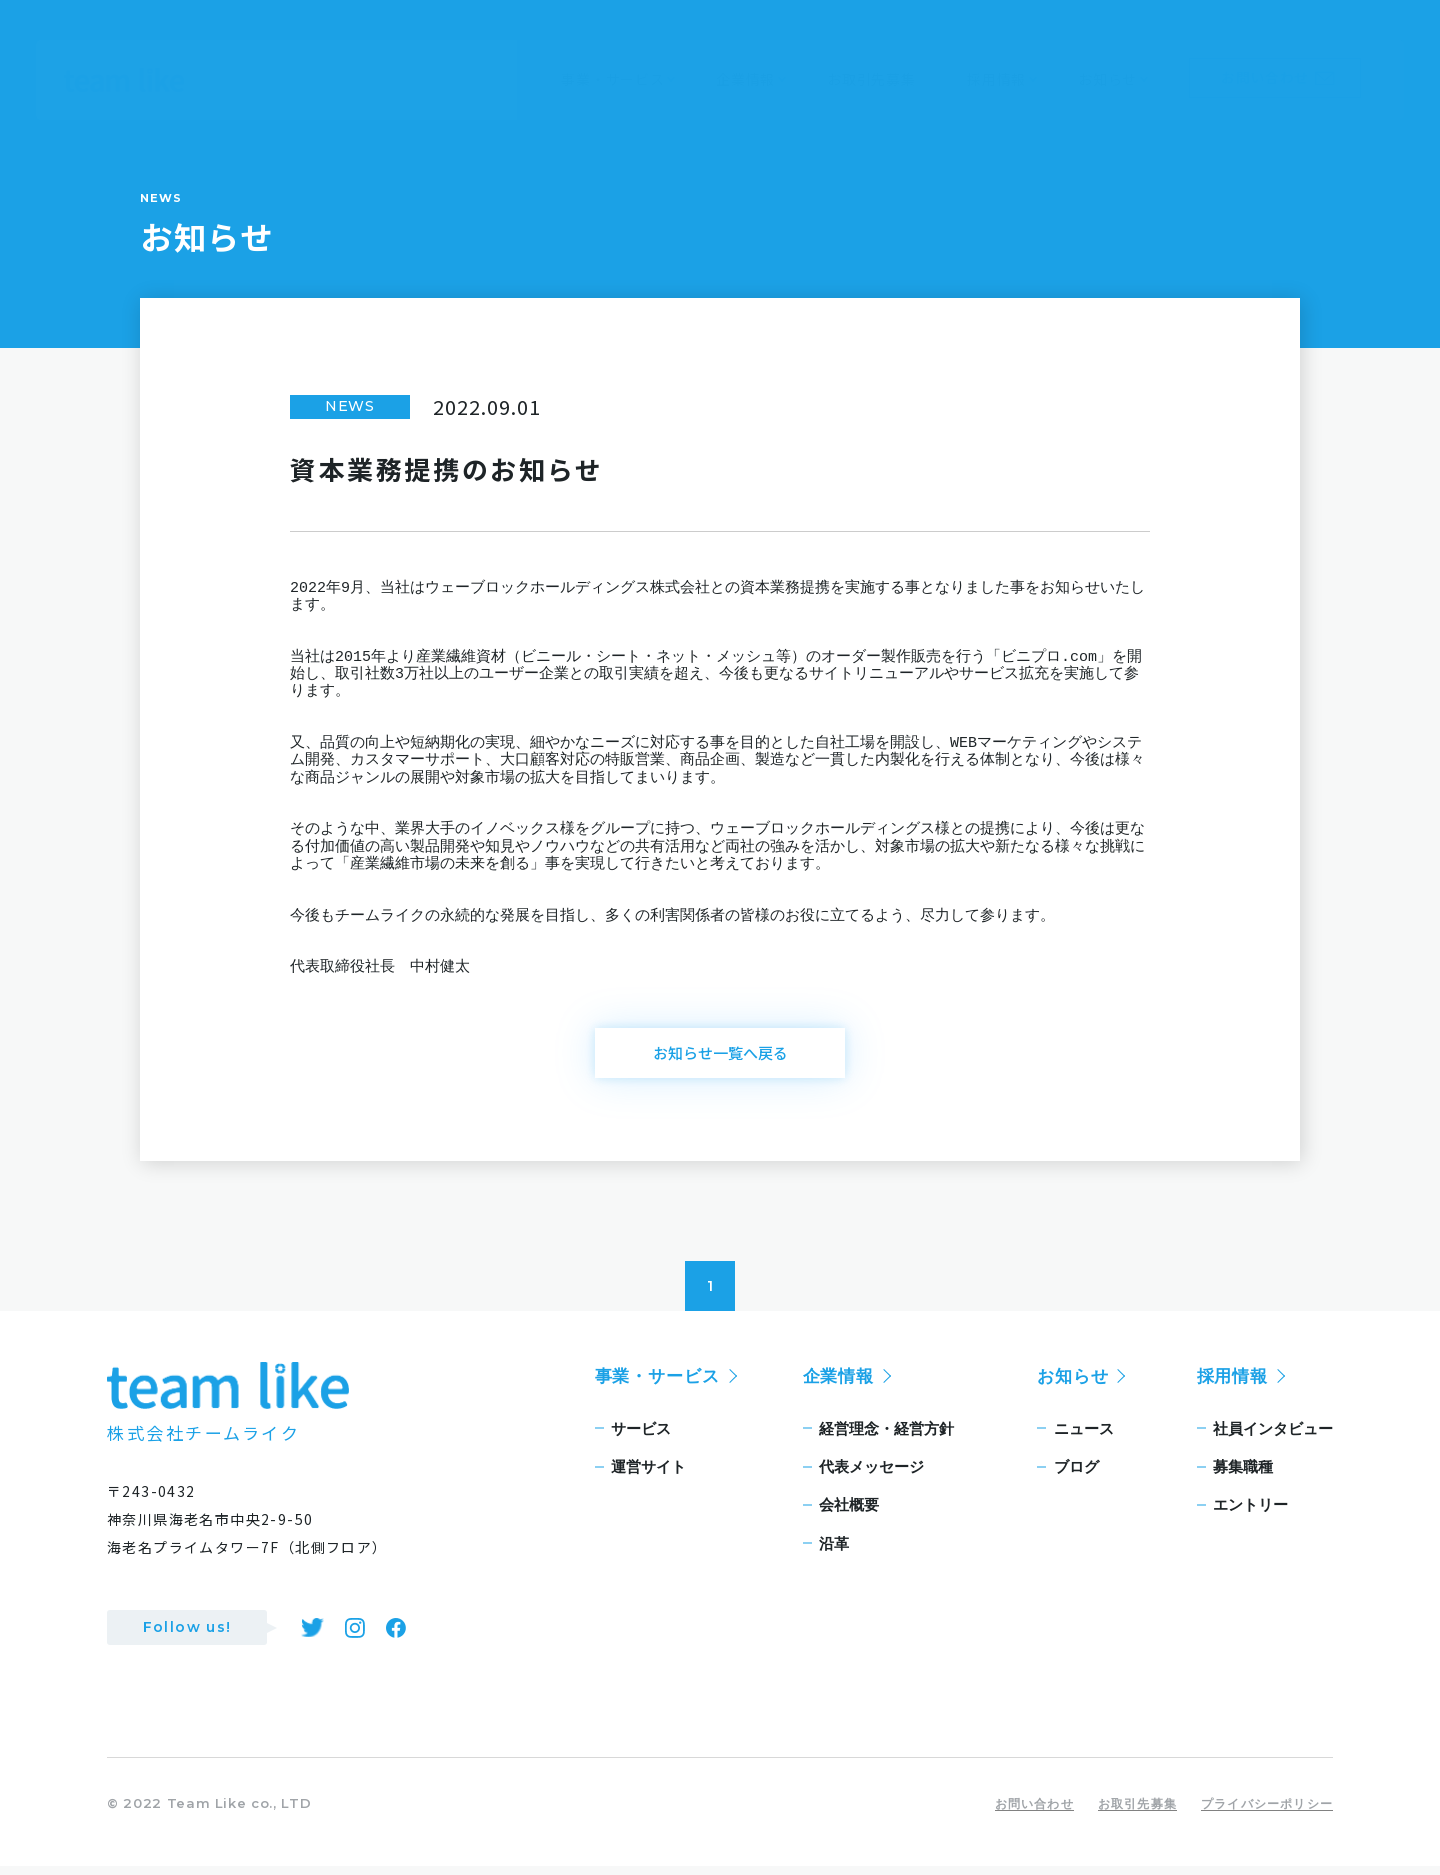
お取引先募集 (1137, 1812)
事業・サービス (657, 1385)
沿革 (834, 1552)
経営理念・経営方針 (886, 1437)
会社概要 (849, 1514)
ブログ (1076, 1475)
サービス (641, 1437)
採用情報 (1232, 1385)
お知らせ (1072, 1385)
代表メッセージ (871, 1475)
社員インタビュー (1273, 1437)
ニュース (1084, 1437)
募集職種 (1243, 1475)
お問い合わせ (1034, 1812)
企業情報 (838, 1385)
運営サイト (648, 1475)
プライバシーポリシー (1267, 1812)
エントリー (1250, 1514)
